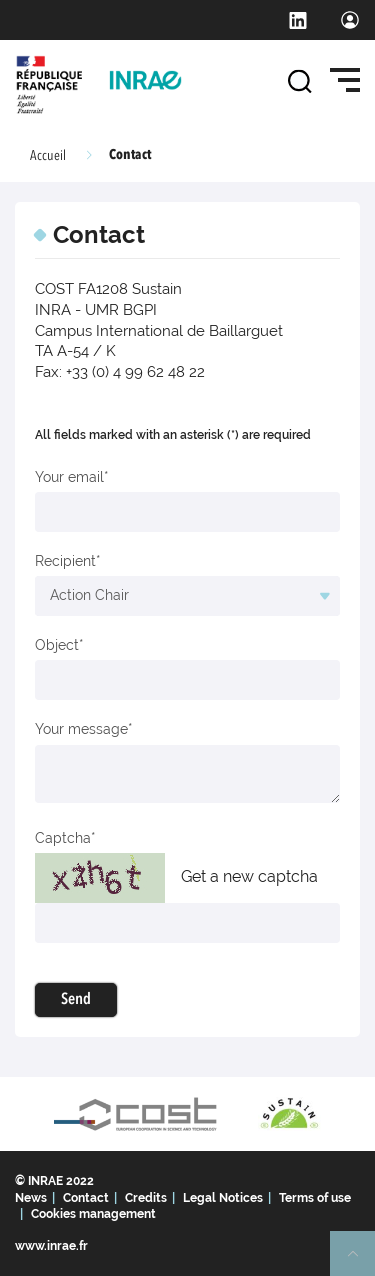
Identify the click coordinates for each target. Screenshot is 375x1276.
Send (76, 1000)
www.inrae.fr (51, 1246)
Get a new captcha (249, 876)
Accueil (48, 156)
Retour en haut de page (361, 1262)
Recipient (65, 561)
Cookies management (93, 1214)
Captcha (63, 838)
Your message (81, 729)
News (31, 1198)
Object (57, 645)
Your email (69, 477)
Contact (86, 1198)
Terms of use (315, 1198)
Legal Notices (223, 1198)
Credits (146, 1198)
